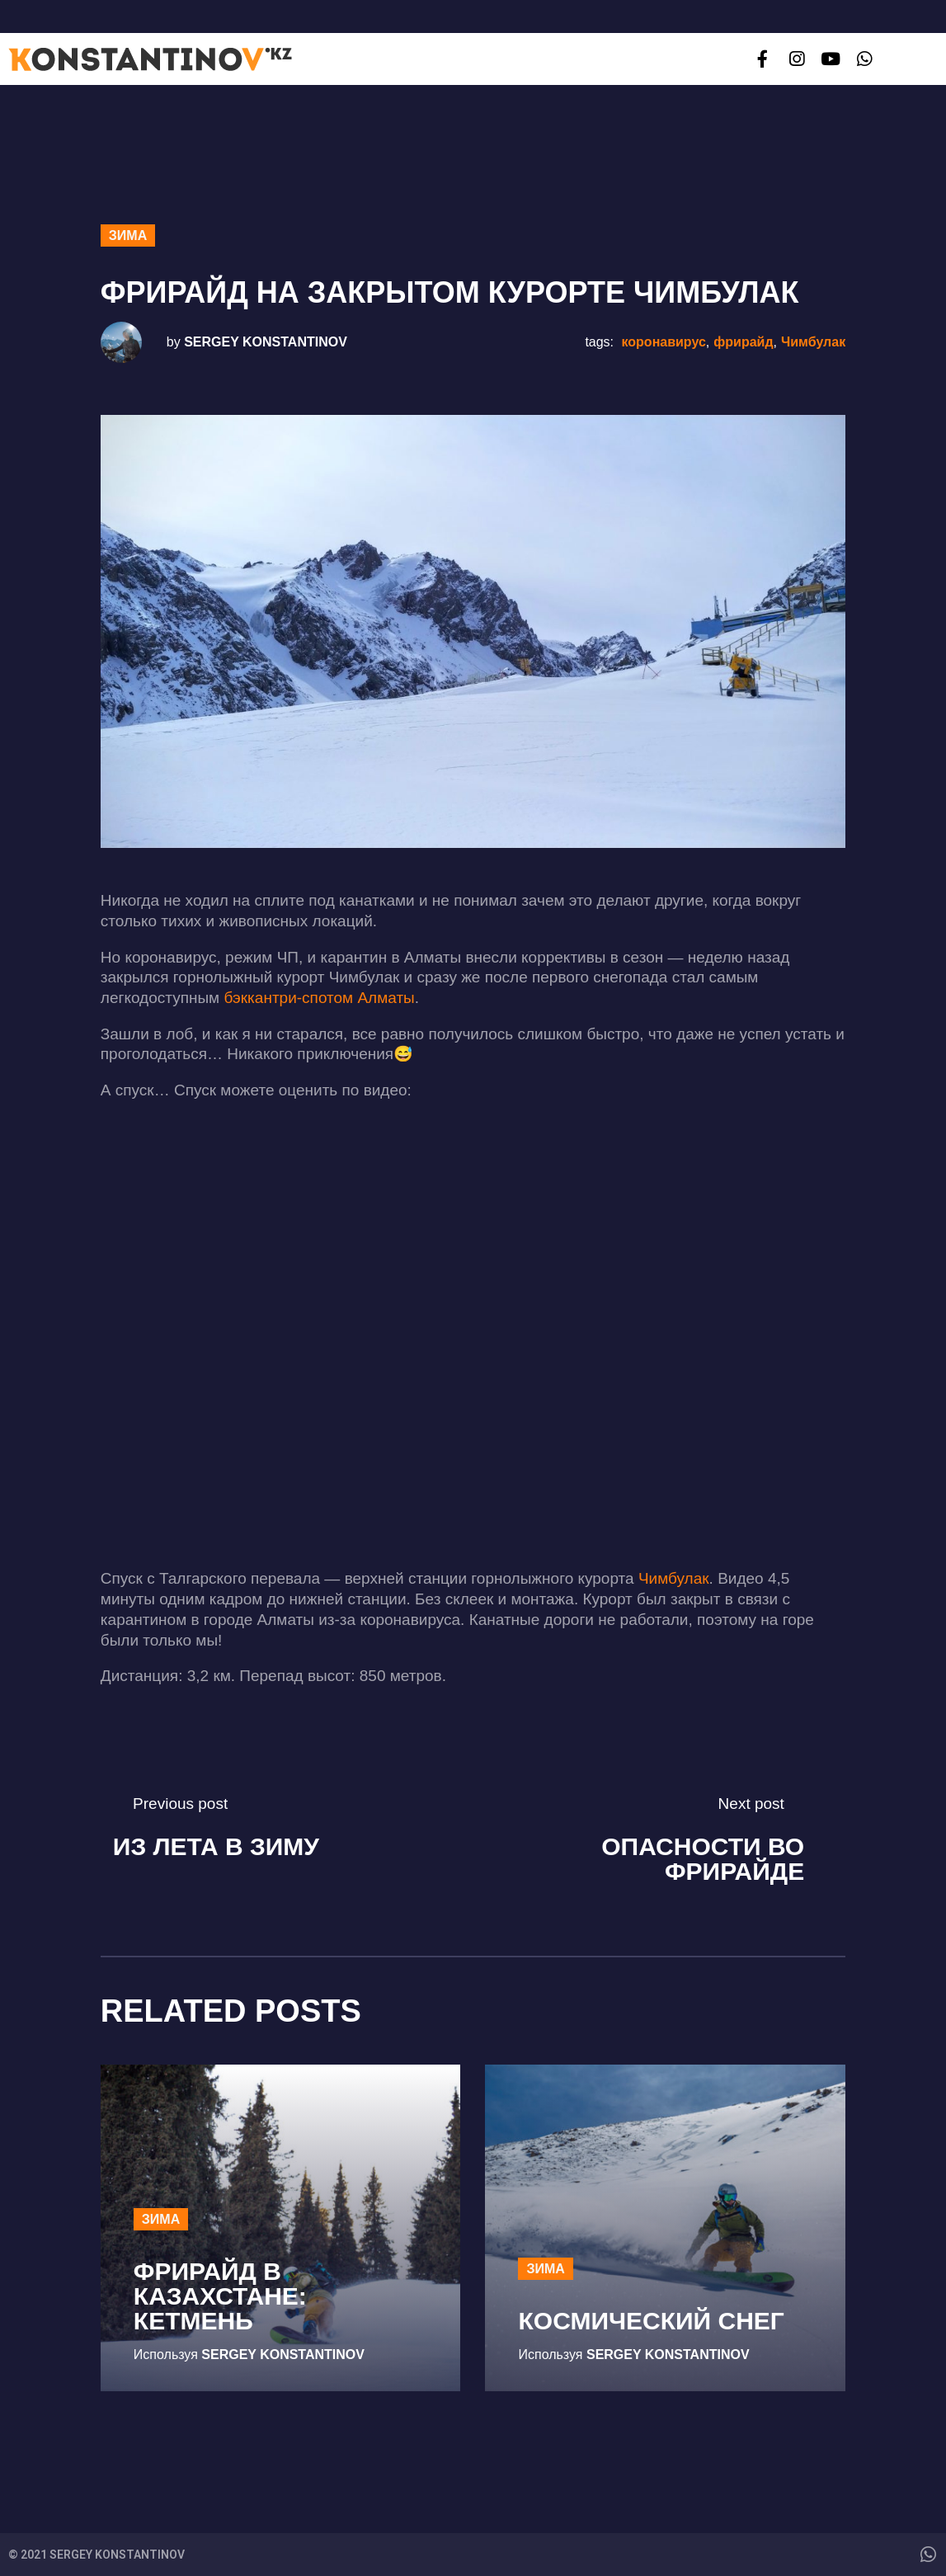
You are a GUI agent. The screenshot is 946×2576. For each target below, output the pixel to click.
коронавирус (664, 342)
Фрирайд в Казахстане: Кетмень (220, 2296)
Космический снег (651, 2320)
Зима (128, 235)
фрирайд (743, 342)
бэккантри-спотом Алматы (319, 997)
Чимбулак (813, 342)
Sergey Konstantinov (265, 342)
